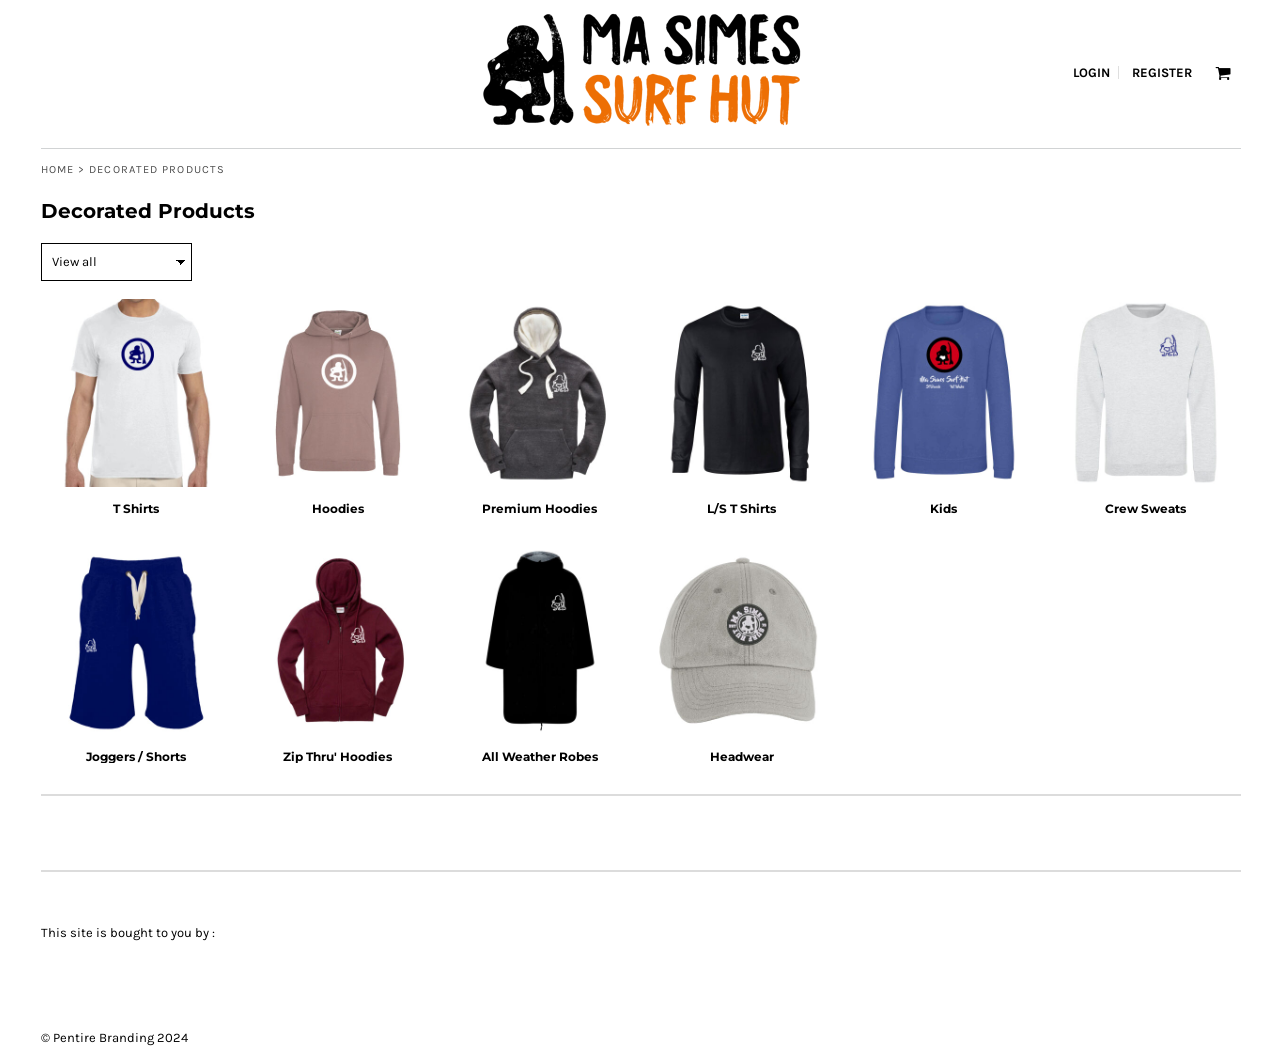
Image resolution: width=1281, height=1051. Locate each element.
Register (1162, 72)
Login (1091, 72)
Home (57, 169)
